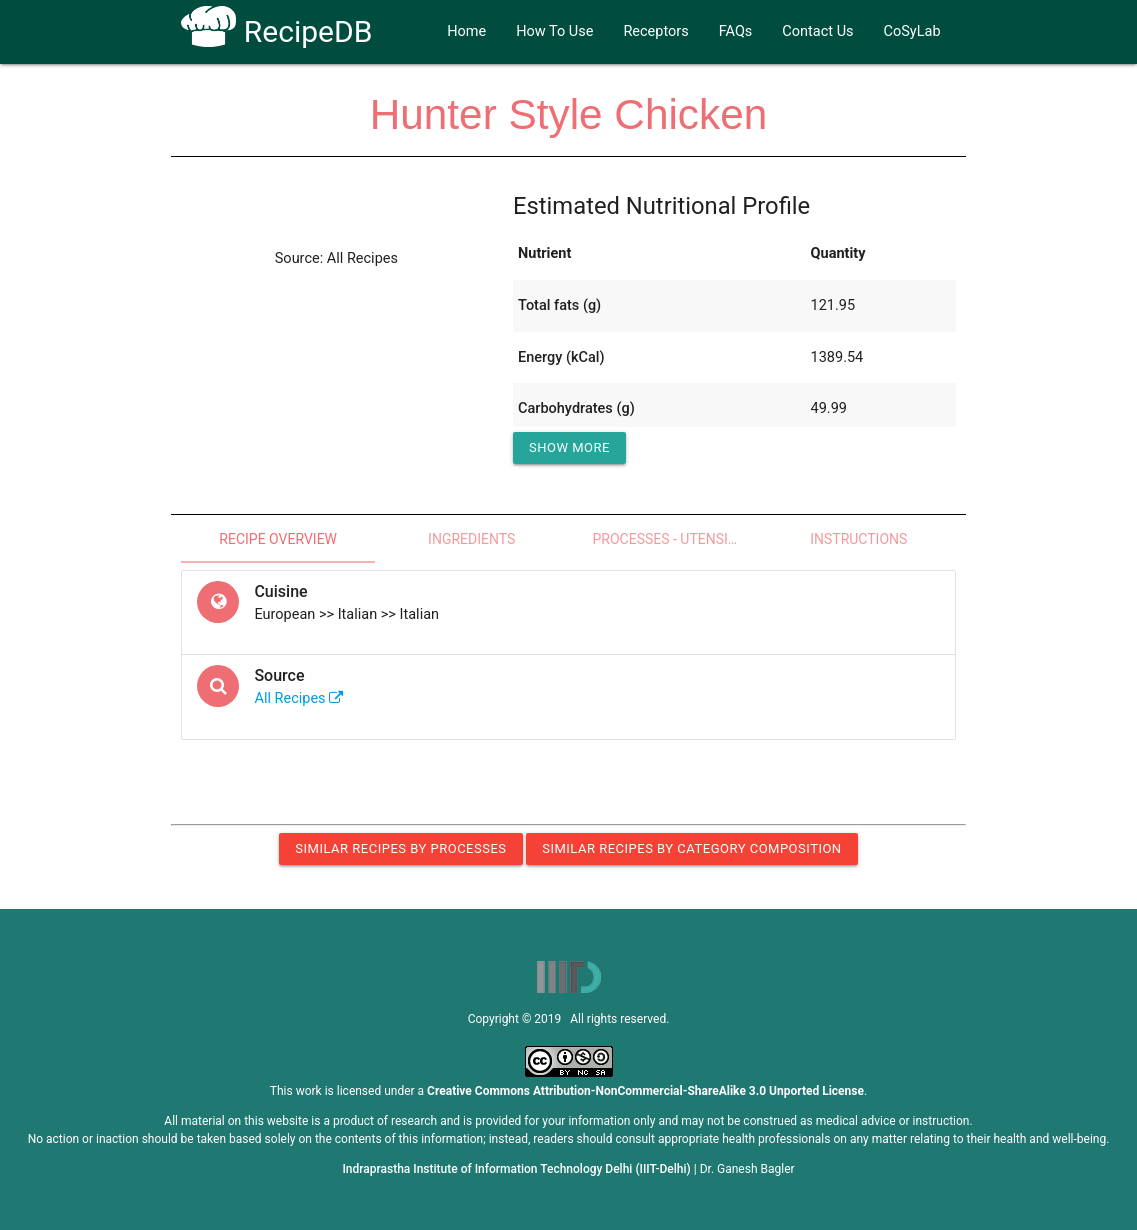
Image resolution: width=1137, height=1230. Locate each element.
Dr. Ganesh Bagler (747, 1169)
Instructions (858, 539)
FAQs (736, 31)
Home (466, 31)
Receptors (655, 31)
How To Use (554, 31)
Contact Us (817, 31)
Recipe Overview (278, 539)
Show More (569, 447)
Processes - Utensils (667, 539)
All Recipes (299, 698)
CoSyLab (912, 31)
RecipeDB (276, 31)
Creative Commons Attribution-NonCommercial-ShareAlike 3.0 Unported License (645, 1091)
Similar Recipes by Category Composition (691, 848)
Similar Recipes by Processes (400, 848)
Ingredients (471, 539)
